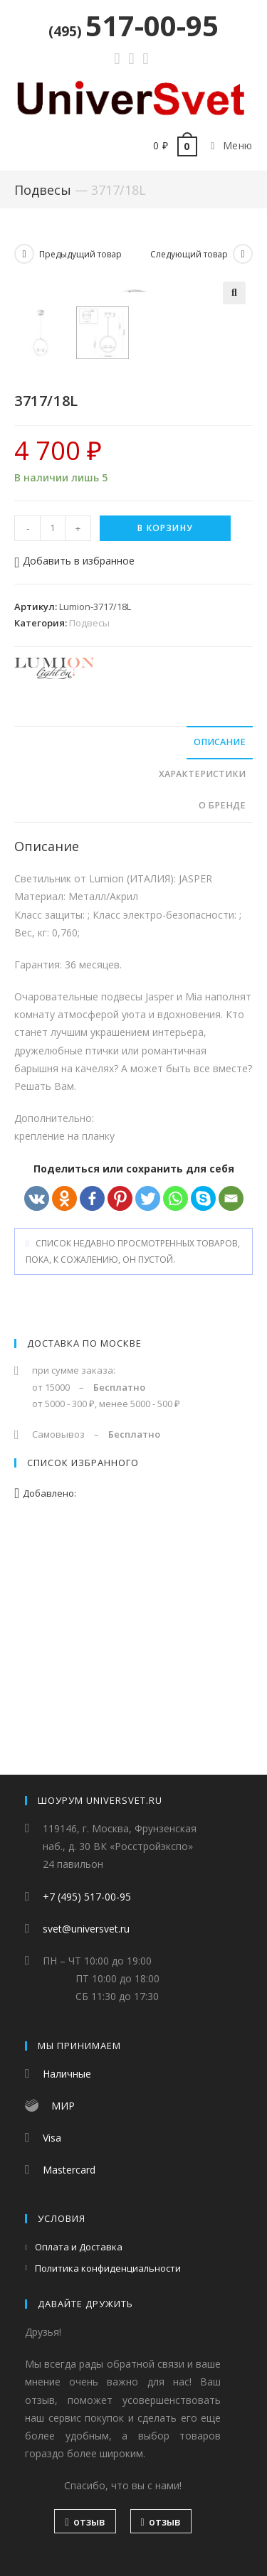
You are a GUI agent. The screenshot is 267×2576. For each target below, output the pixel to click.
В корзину (165, 748)
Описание (220, 962)
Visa (52, 2137)
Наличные (67, 2073)
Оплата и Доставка (78, 2247)
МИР (63, 2105)
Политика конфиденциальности (108, 2268)
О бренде (222, 1026)
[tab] (133, 963)
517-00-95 (133, 25)
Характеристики (202, 994)
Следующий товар (189, 254)
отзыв (85, 2521)
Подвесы (42, 189)
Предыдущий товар (80, 254)
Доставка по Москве (84, 1563)
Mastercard (69, 2169)
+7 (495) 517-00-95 (87, 1896)
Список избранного (83, 1683)
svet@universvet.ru (86, 1928)
